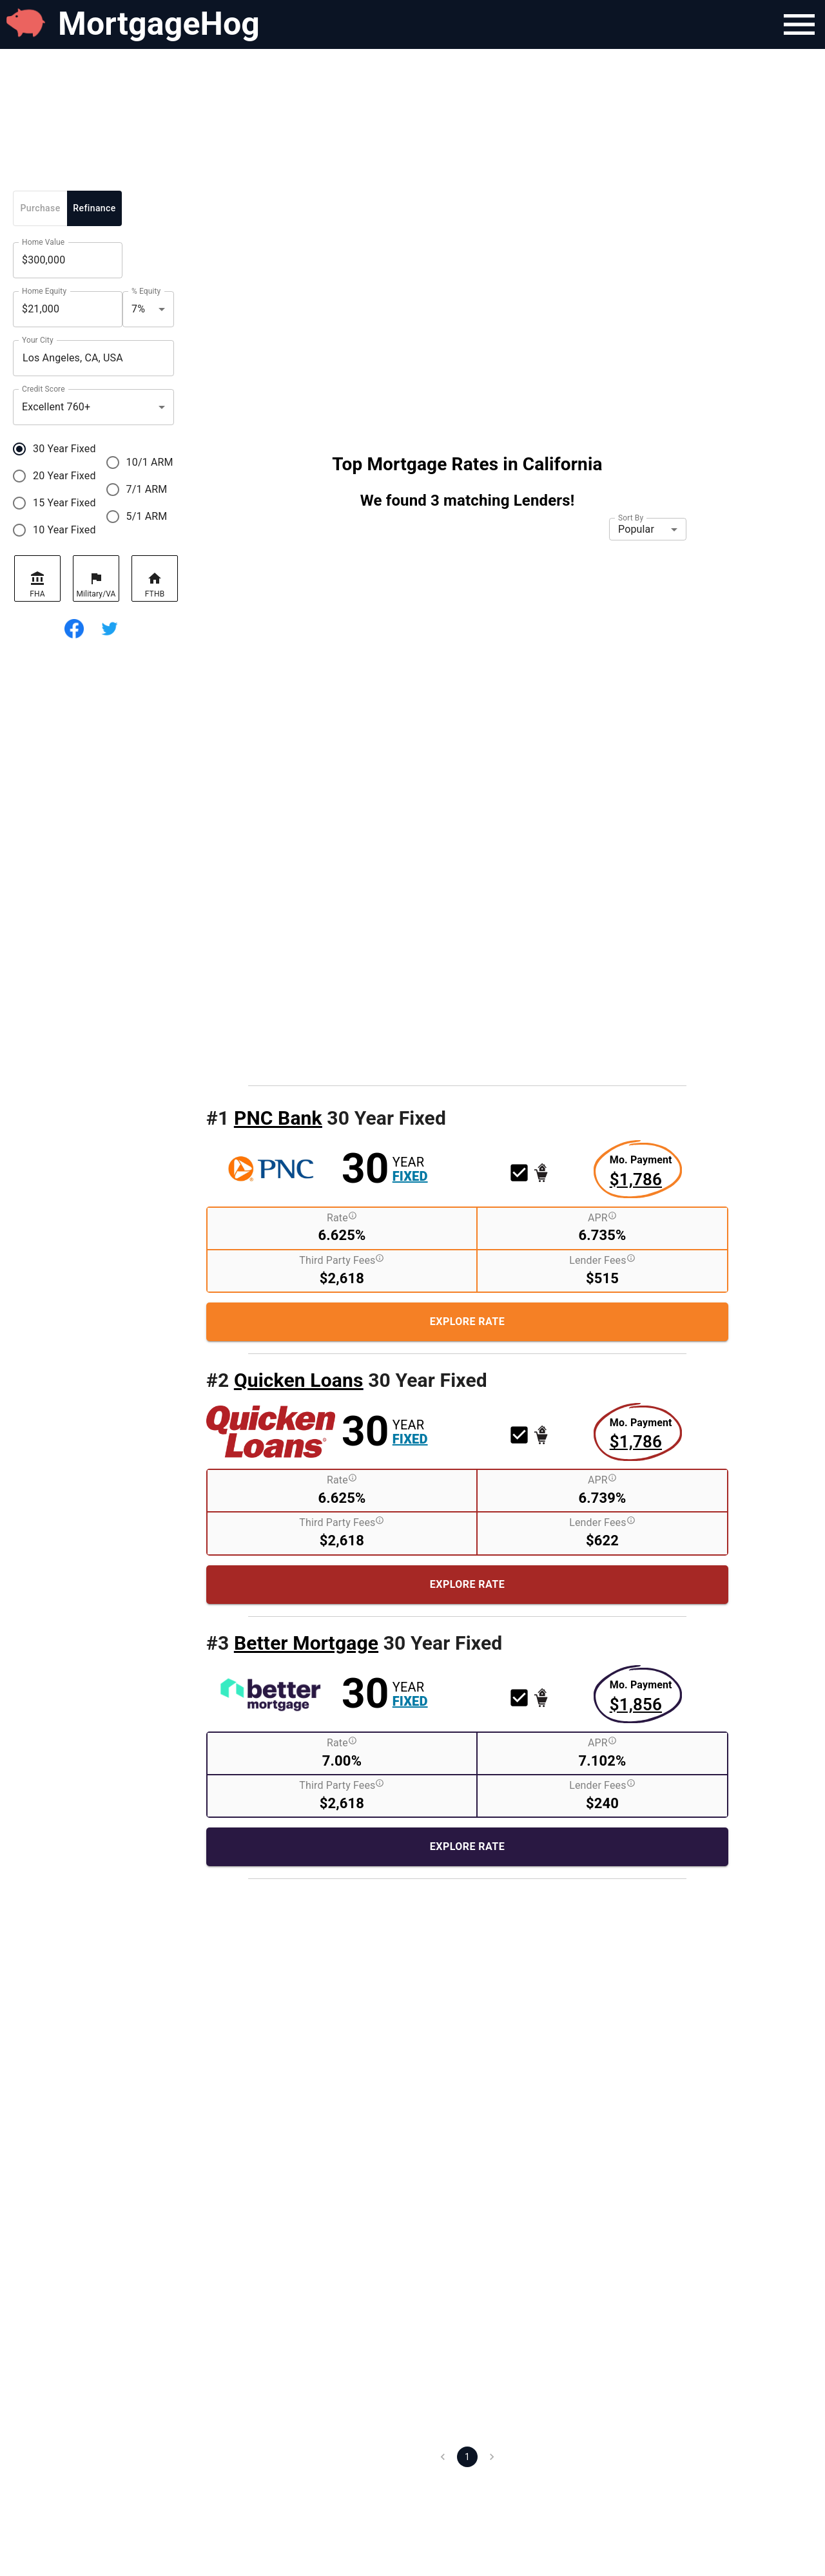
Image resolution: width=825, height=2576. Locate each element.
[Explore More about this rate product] (641, 1172)
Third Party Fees (341, 1260)
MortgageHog (159, 24)
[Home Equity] (67, 309)
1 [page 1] (467, 2457)
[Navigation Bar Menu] (799, 24)
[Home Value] (67, 260)
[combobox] (93, 358)
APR (602, 1217)
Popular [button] (636, 529)
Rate (342, 1217)
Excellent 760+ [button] (56, 407)
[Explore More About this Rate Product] (467, 1321)
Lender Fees (602, 1260)
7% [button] (138, 309)
